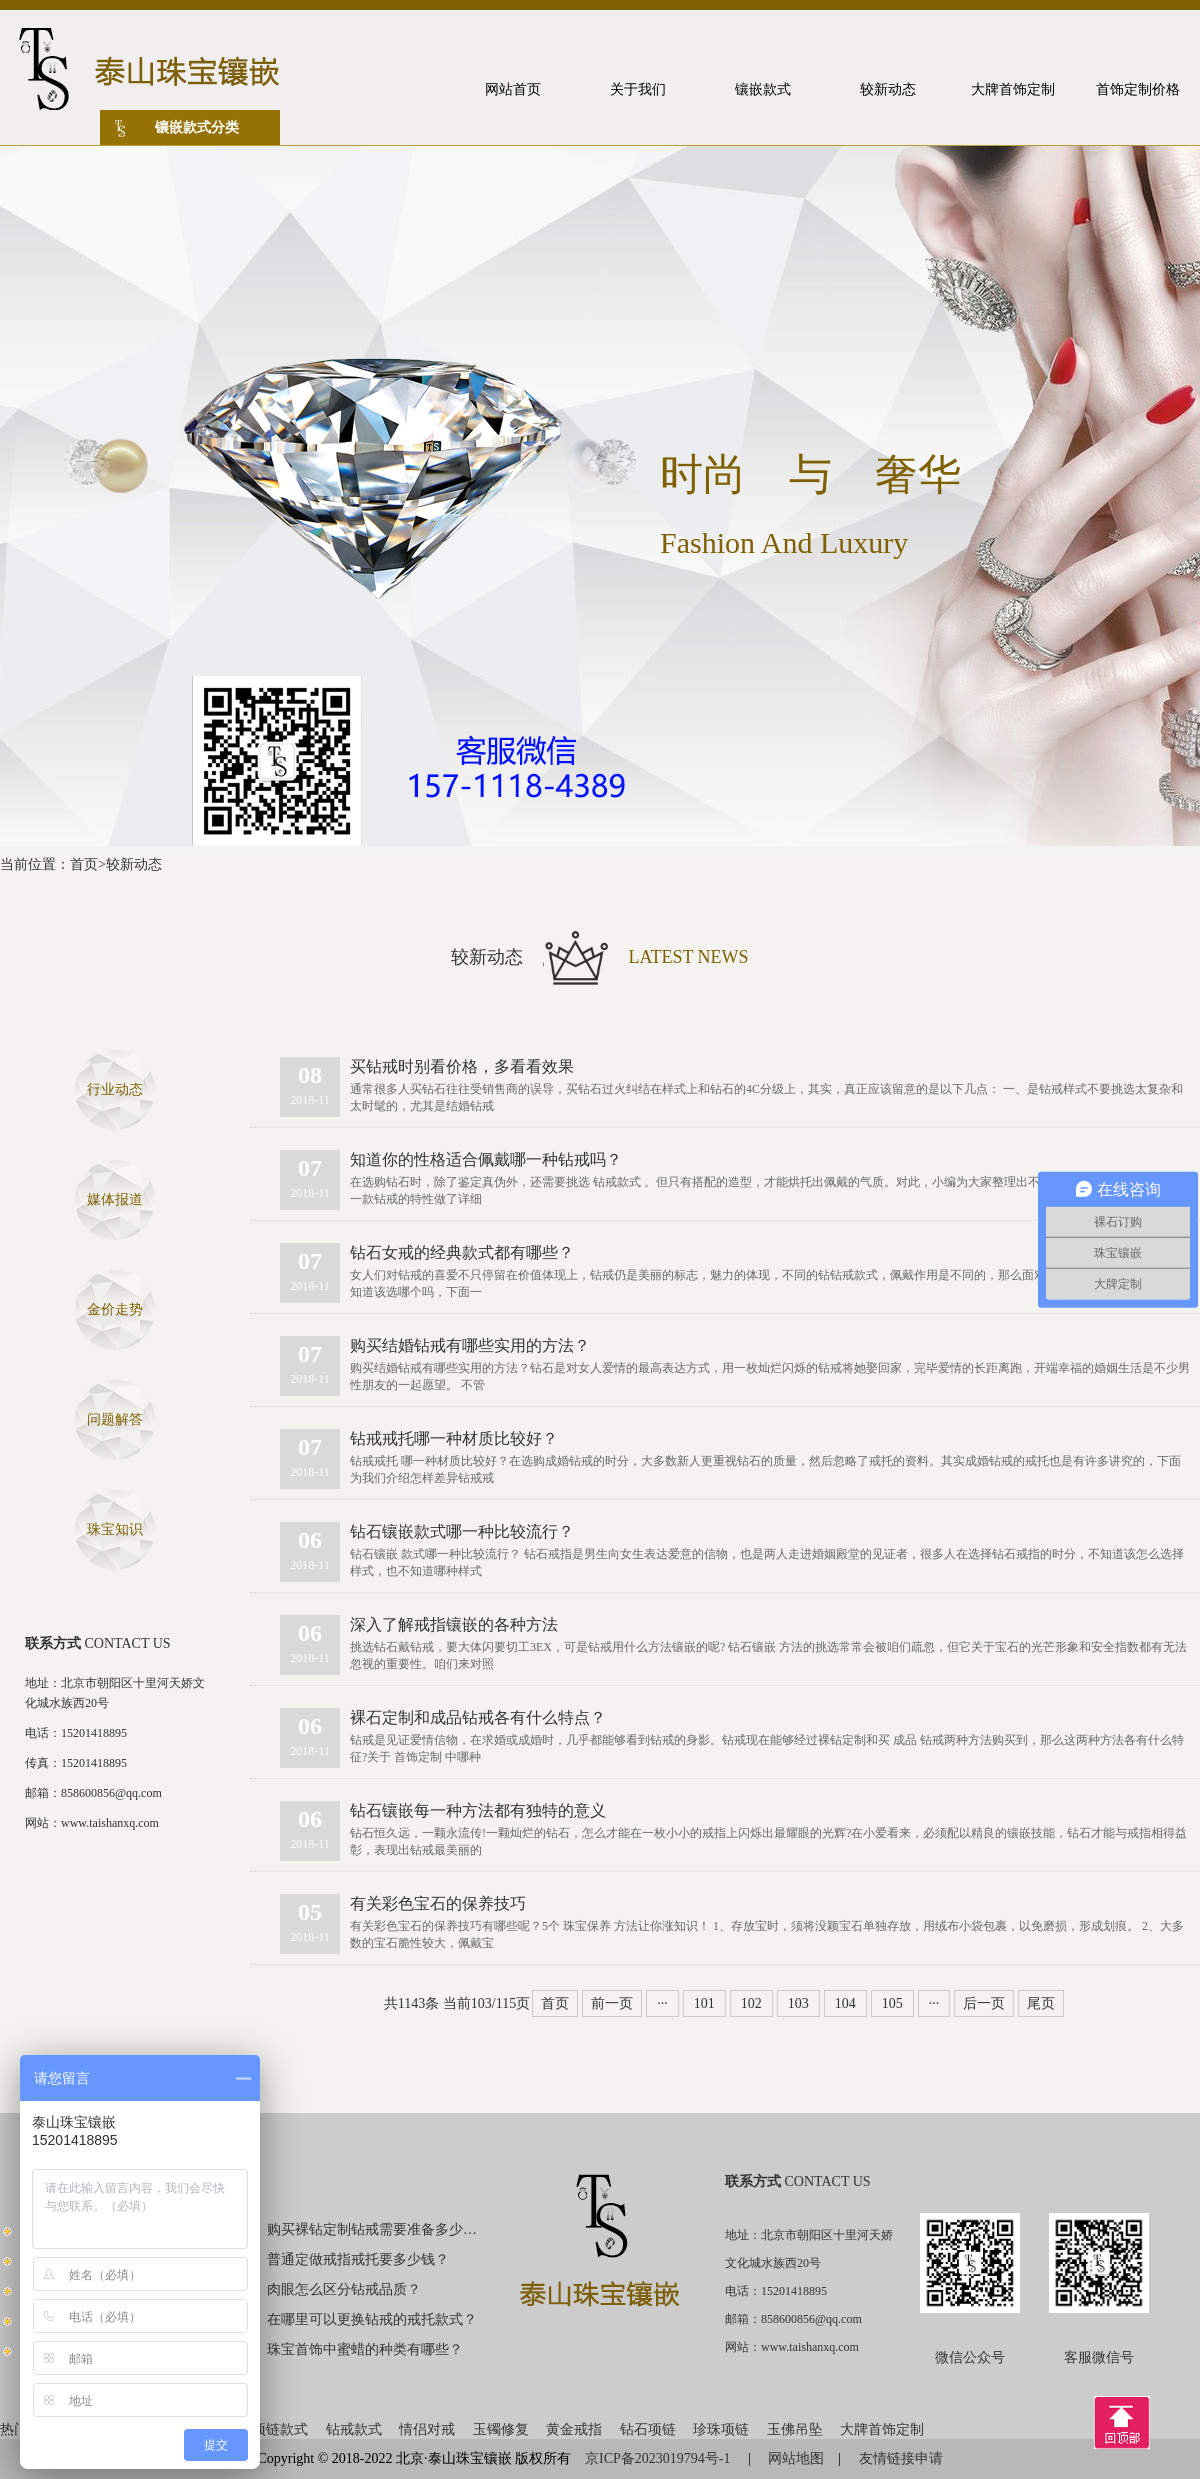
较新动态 (134, 864)
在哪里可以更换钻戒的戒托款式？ (372, 2319)
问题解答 (115, 1419)
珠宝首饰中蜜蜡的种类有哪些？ (365, 2349)
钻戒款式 (354, 2429)
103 (798, 2003)
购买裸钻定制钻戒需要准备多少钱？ (373, 2229)
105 (892, 2003)
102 (751, 2003)
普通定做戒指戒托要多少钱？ (358, 2259)
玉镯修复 (501, 2429)
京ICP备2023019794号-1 (659, 2458)
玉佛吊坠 (795, 2429)
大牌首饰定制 (882, 2429)
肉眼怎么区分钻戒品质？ (344, 2289)
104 (845, 2003)
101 (704, 2003)
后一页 (984, 2003)
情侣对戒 (427, 2429)
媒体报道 (115, 1199)
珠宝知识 (115, 1529)
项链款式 (280, 2429)
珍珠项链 (721, 2429)
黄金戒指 (574, 2429)
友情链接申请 (901, 2458)
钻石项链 (648, 2429)
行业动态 (115, 1089)
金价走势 (115, 1309)
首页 (84, 864)
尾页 (1041, 2003)
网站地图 (796, 2458)
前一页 (612, 2003)
